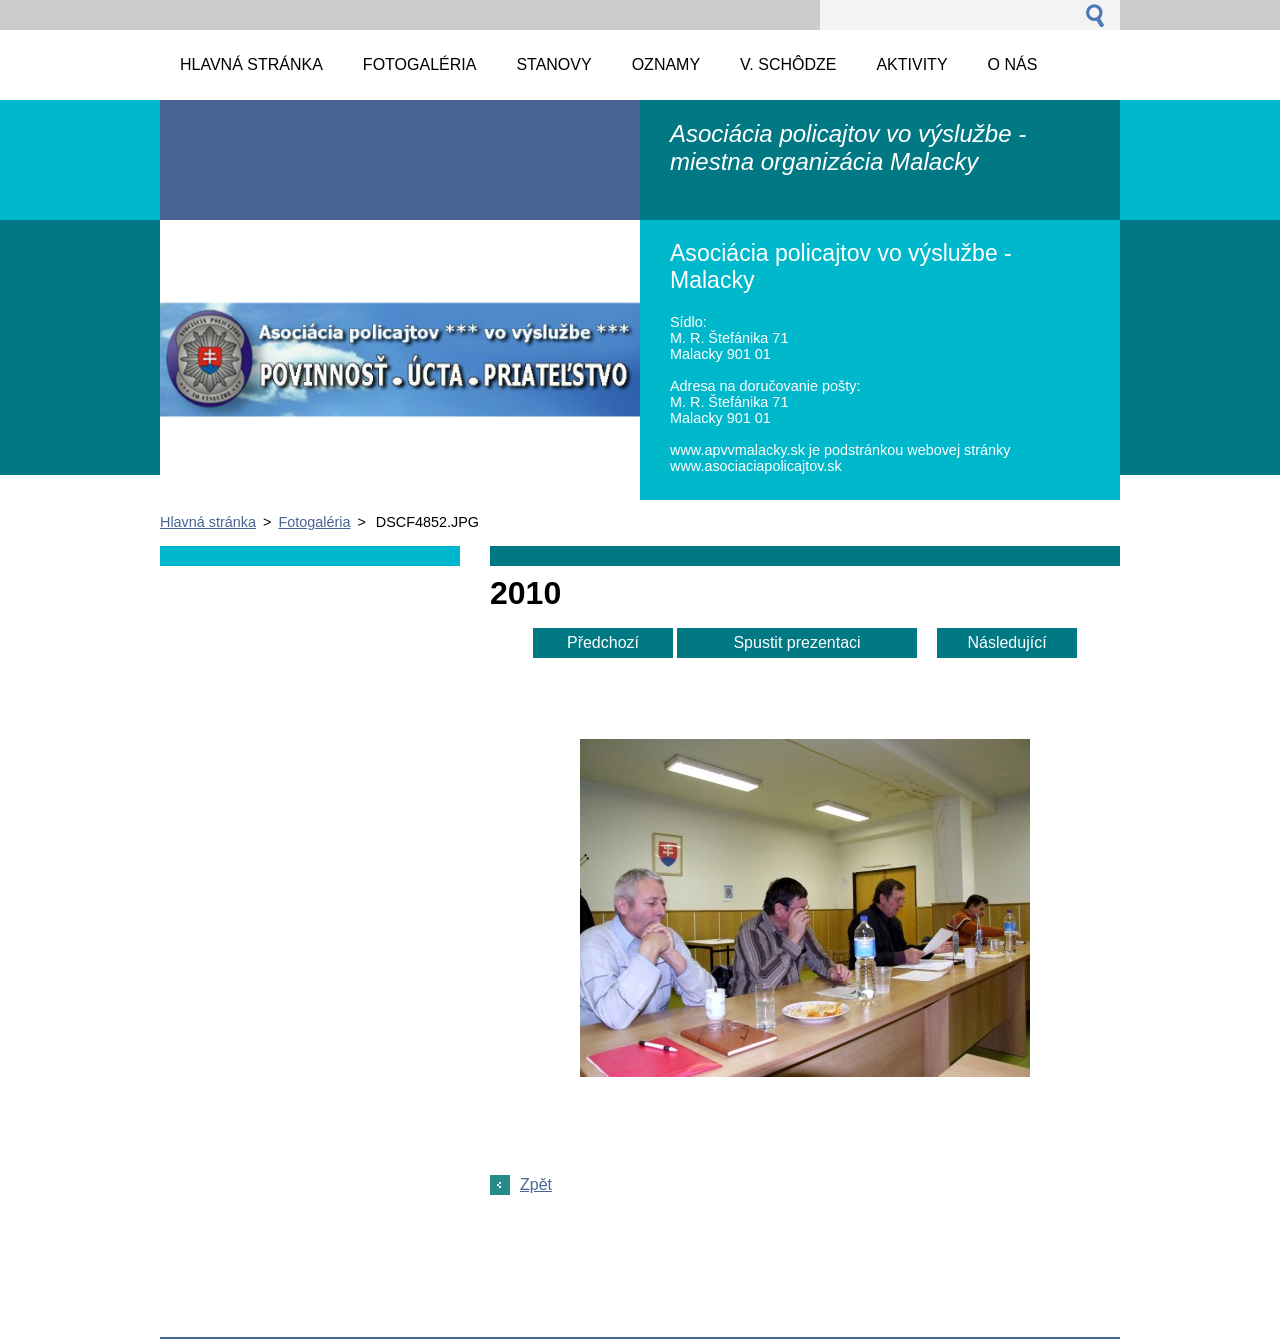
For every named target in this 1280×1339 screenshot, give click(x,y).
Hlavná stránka (208, 522)
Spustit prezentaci (796, 642)
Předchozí (603, 642)
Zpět (536, 1184)
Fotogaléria (314, 522)
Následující (1006, 642)
